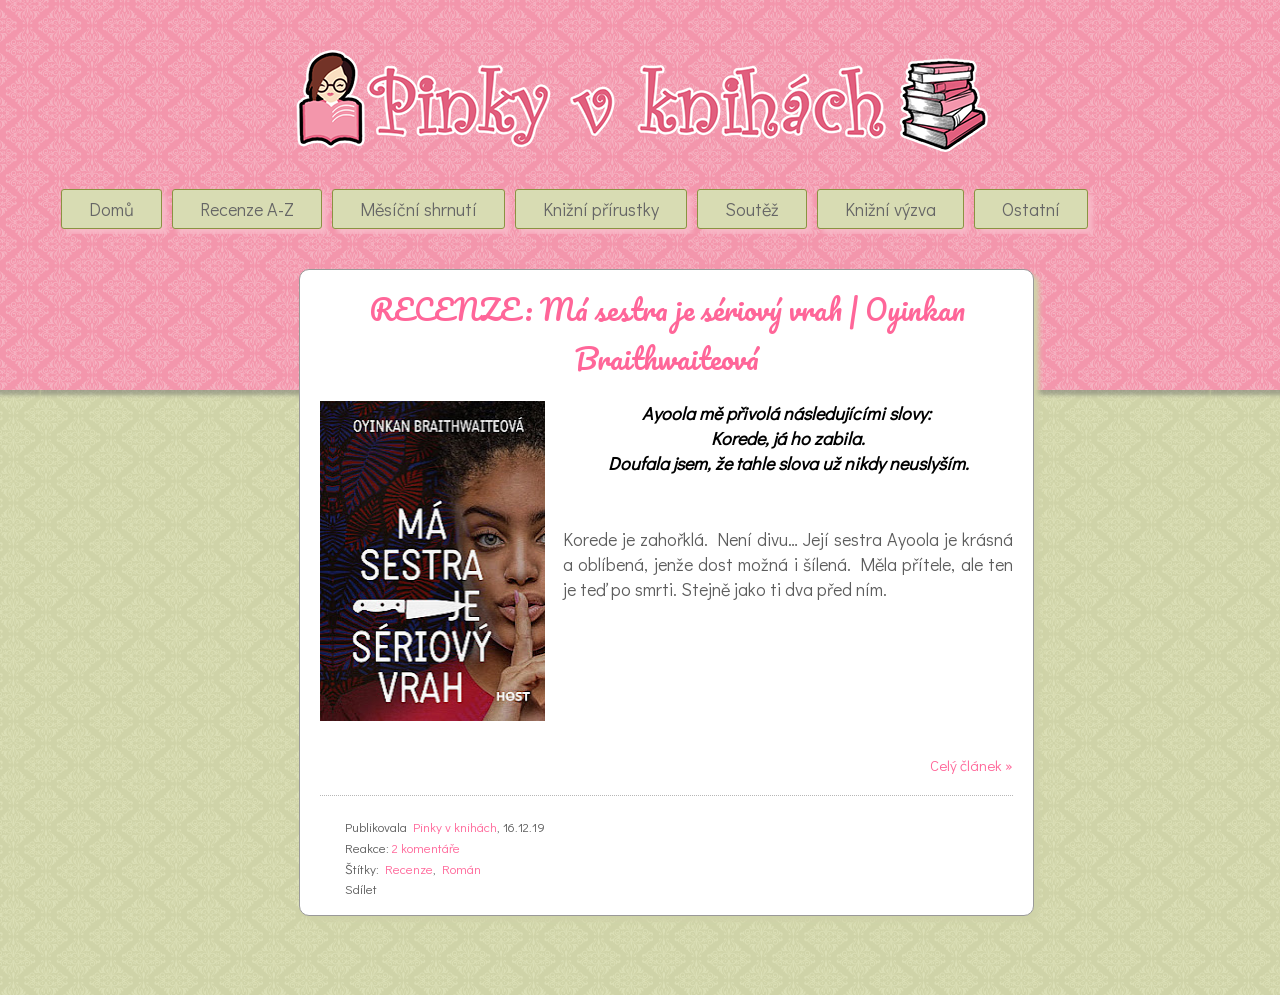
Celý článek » (971, 765)
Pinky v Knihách (177, 69)
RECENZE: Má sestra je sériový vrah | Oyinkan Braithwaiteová (667, 334)
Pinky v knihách (455, 826)
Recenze (409, 868)
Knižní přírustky (601, 209)
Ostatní (1031, 209)
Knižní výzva (890, 209)
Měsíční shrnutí (418, 209)
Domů (111, 209)
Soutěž (752, 209)
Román (461, 868)
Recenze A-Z (247, 209)
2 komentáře (426, 847)
